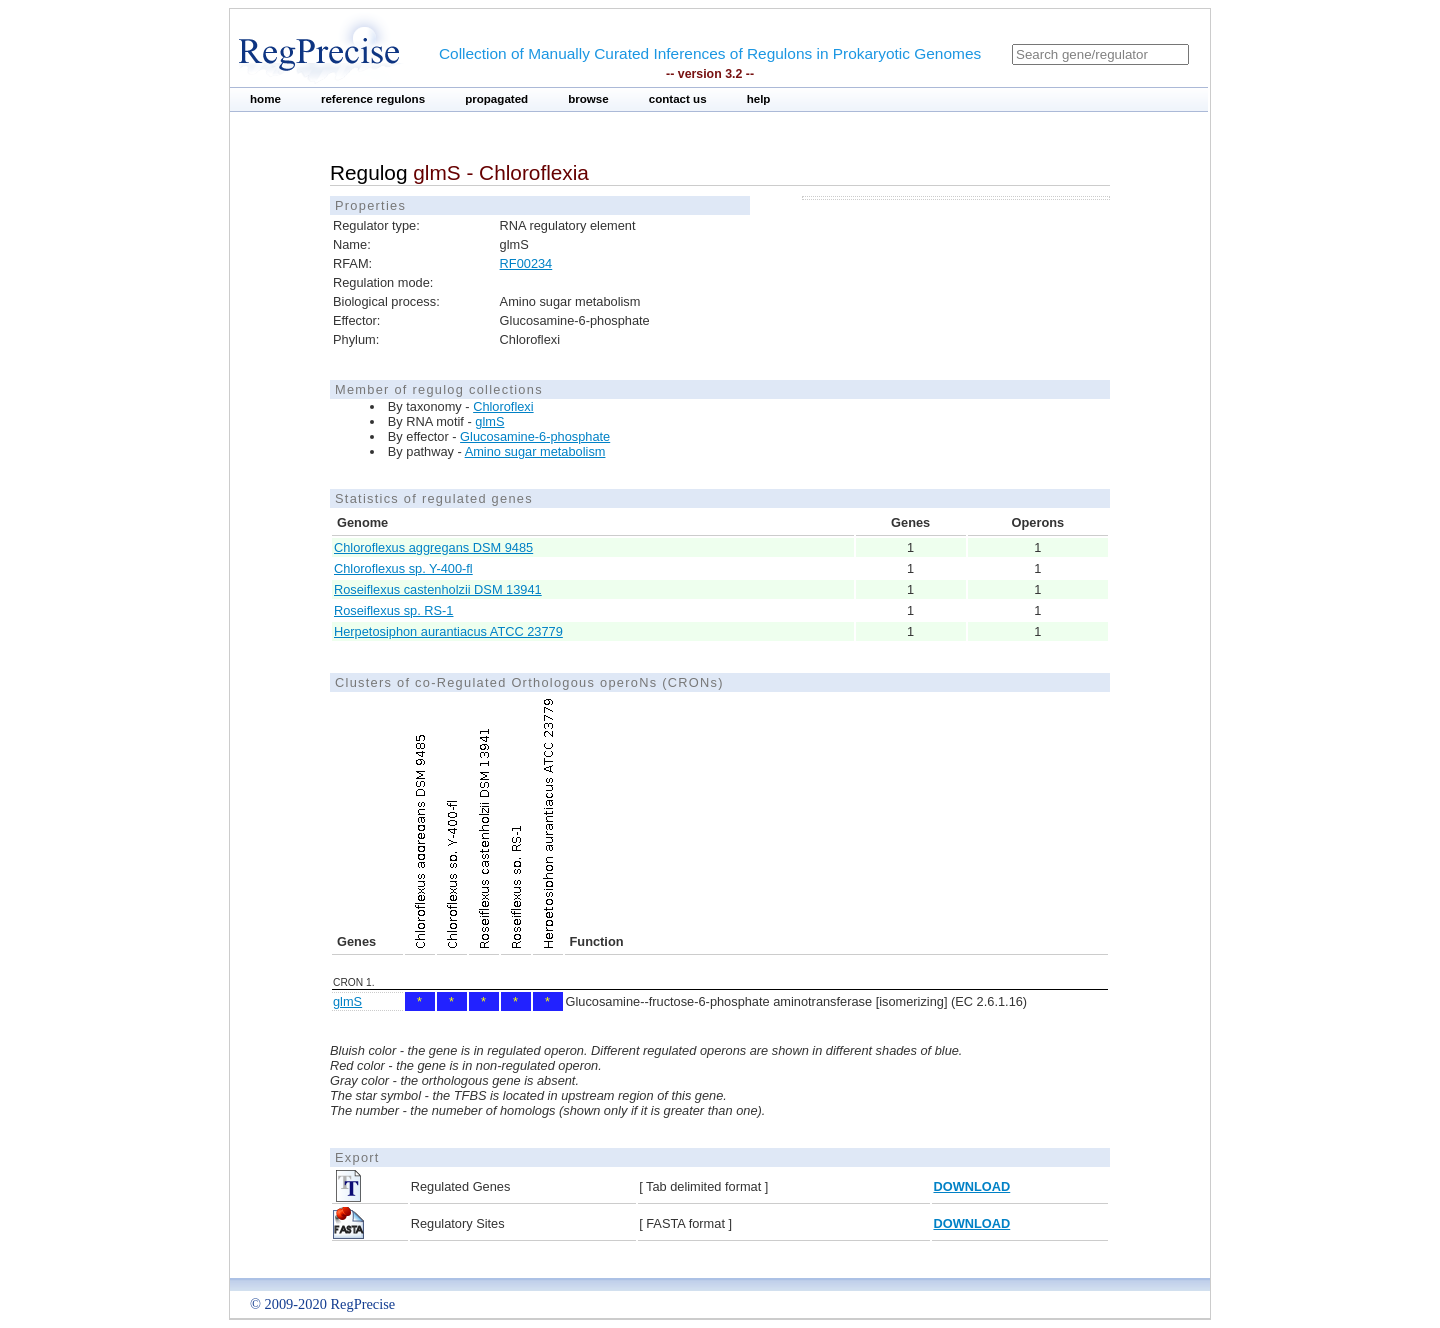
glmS (489, 421)
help (759, 99)
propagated (496, 99)
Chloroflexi (503, 406)
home (265, 99)
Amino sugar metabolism (535, 451)
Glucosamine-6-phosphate (535, 436)
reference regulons (373, 99)
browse (588, 99)
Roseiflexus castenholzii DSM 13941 (438, 589)
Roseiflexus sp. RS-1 (393, 610)
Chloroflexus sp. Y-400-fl (403, 568)
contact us (678, 99)
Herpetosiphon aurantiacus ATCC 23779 (448, 631)
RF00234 (526, 263)
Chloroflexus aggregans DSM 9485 (433, 547)
